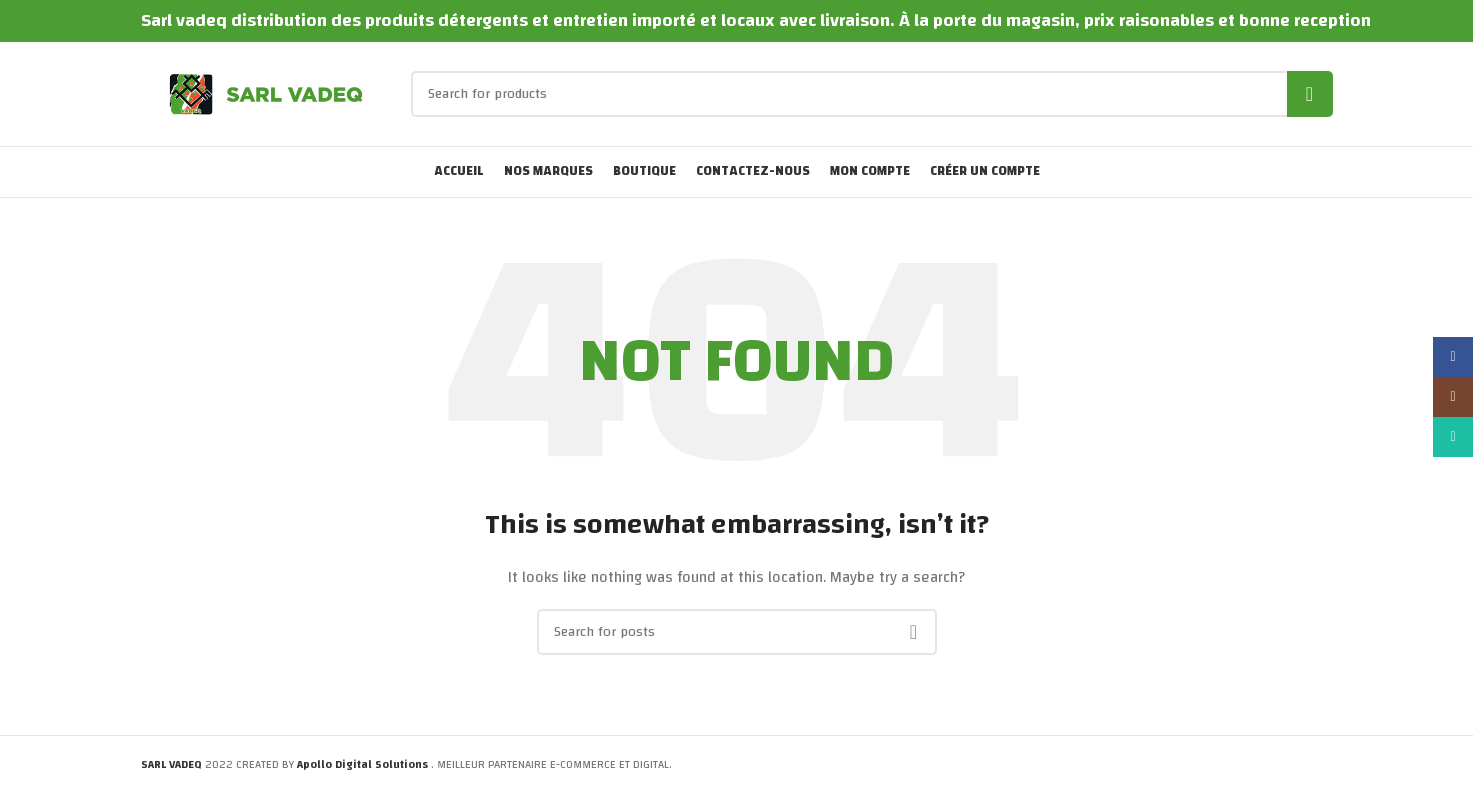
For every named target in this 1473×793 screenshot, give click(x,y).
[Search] (872, 94)
